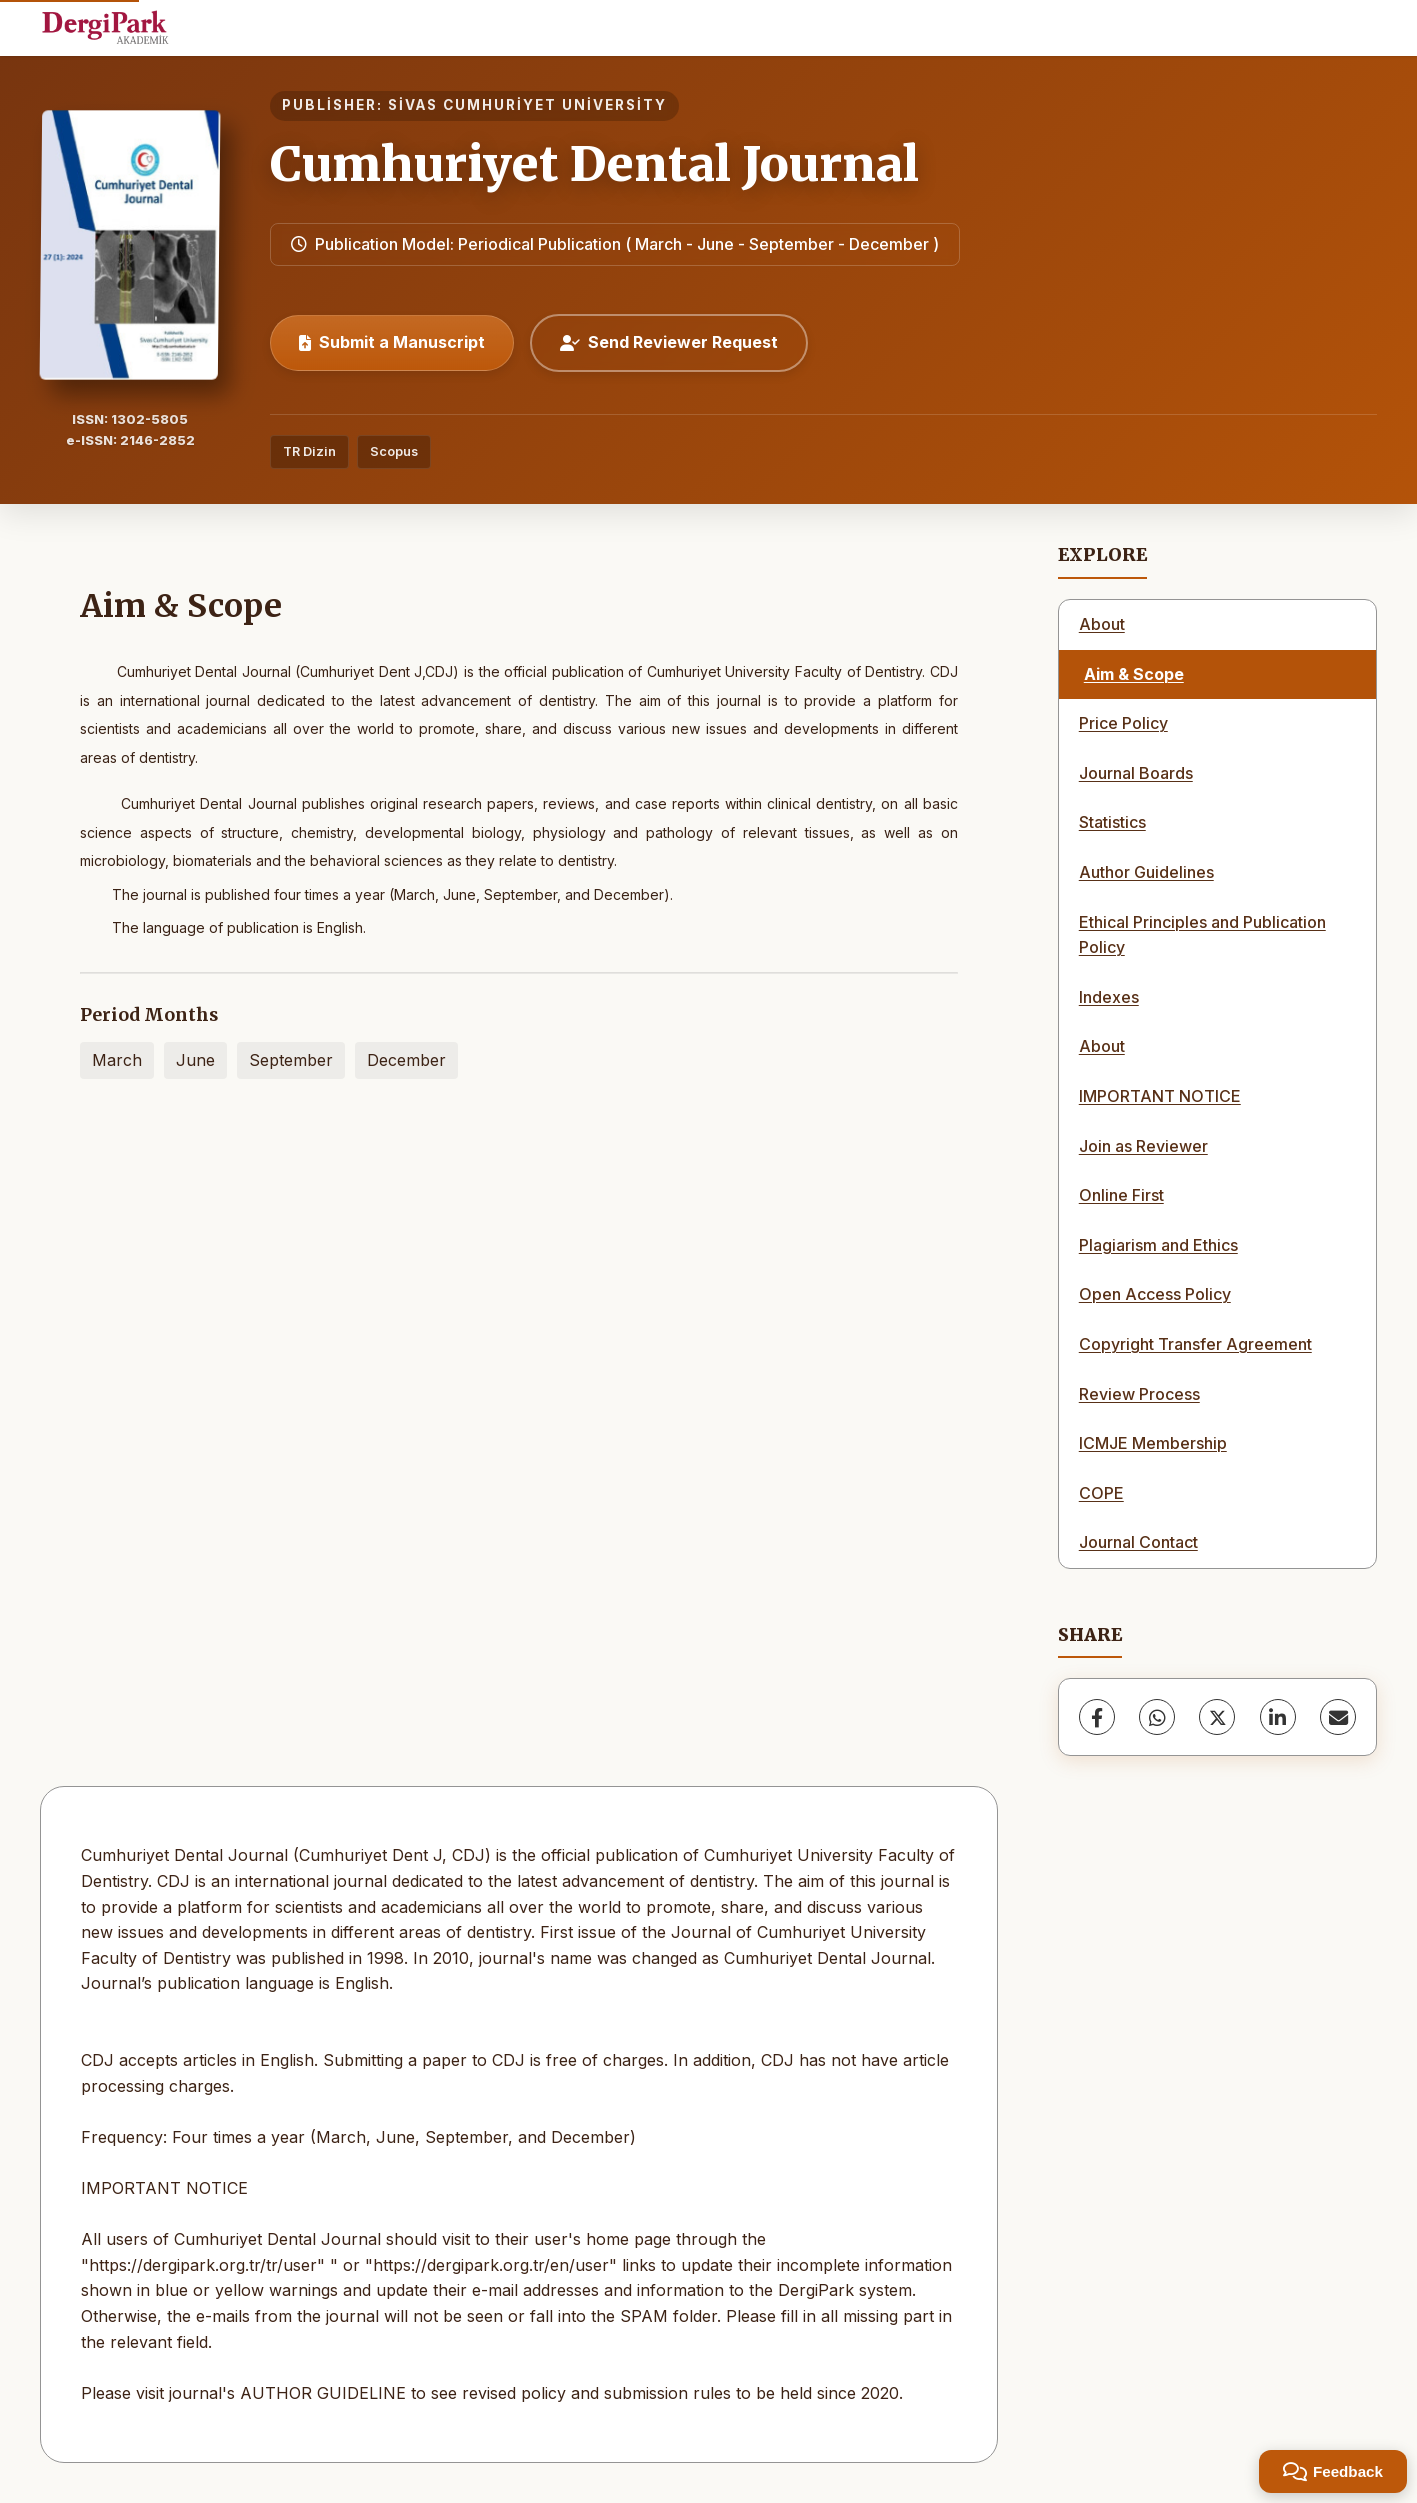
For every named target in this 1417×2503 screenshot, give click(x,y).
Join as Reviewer (1143, 1146)
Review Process (1139, 1394)
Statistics (1112, 822)
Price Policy (1123, 723)
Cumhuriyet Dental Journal (594, 164)
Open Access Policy (1155, 1294)
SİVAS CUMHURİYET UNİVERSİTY (527, 105)
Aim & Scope (1134, 674)
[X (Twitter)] (1217, 1717)
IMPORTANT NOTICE (1160, 1096)
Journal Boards (1136, 773)
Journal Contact (1138, 1542)
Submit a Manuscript (392, 342)
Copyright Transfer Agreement (1195, 1344)
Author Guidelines (1146, 872)
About (1102, 624)
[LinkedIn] (1278, 1717)
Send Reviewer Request (669, 342)
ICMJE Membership (1153, 1443)
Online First (1121, 1195)
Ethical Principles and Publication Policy (1202, 935)
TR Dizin (309, 451)
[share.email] (1338, 1717)
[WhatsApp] (1157, 1717)
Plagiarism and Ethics (1158, 1245)
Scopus (394, 451)
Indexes (1109, 997)
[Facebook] (1097, 1717)
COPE (1101, 1493)
